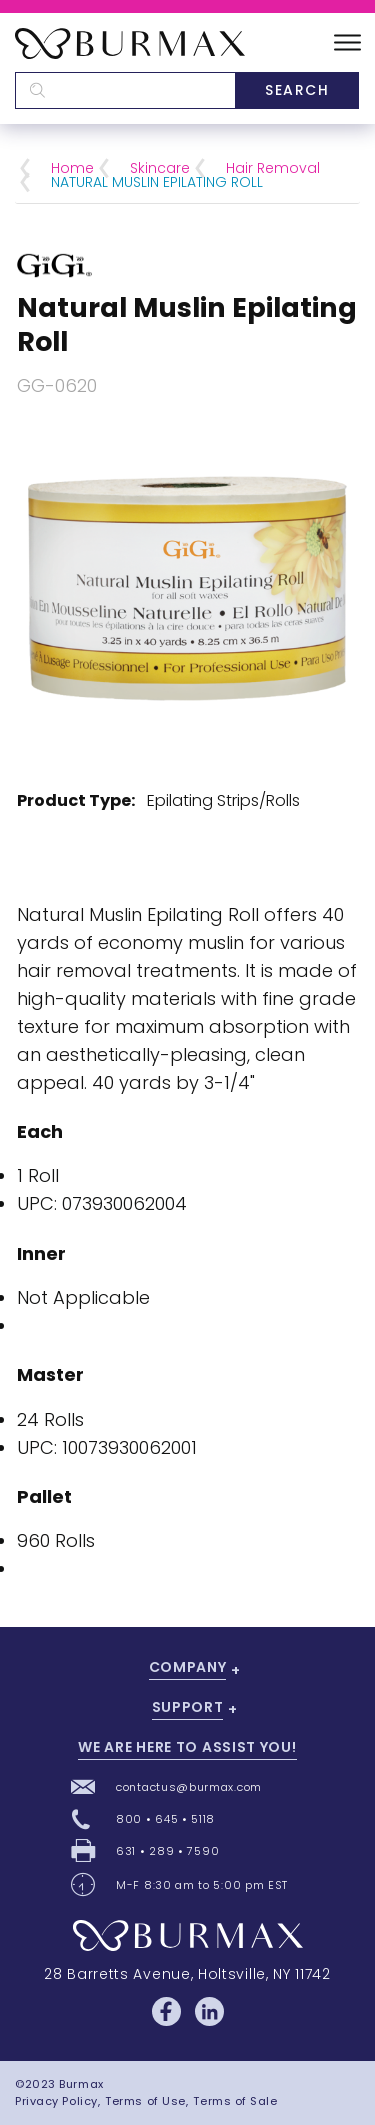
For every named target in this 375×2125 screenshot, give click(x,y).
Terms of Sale (235, 2101)
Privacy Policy (56, 2101)
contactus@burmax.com (189, 1787)
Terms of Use (145, 2101)
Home (72, 168)
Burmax (81, 2084)
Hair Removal (273, 168)
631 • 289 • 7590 (167, 1851)
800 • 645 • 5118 (165, 1819)
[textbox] (125, 90)
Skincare (160, 168)
